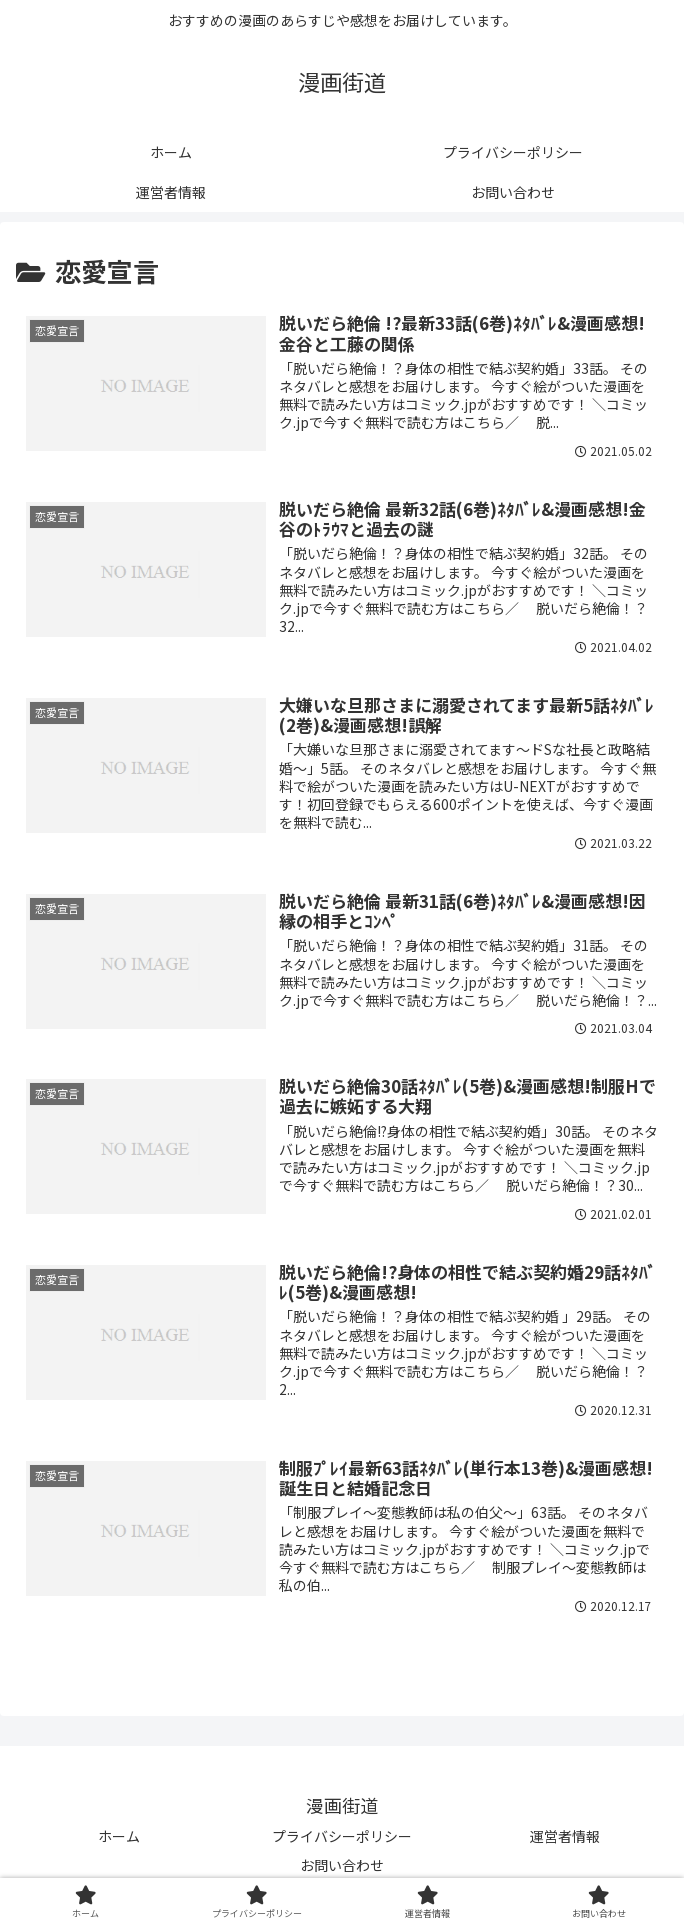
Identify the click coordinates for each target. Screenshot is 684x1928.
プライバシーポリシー (342, 1842)
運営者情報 (565, 1842)
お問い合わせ (342, 1871)
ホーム (119, 1842)
